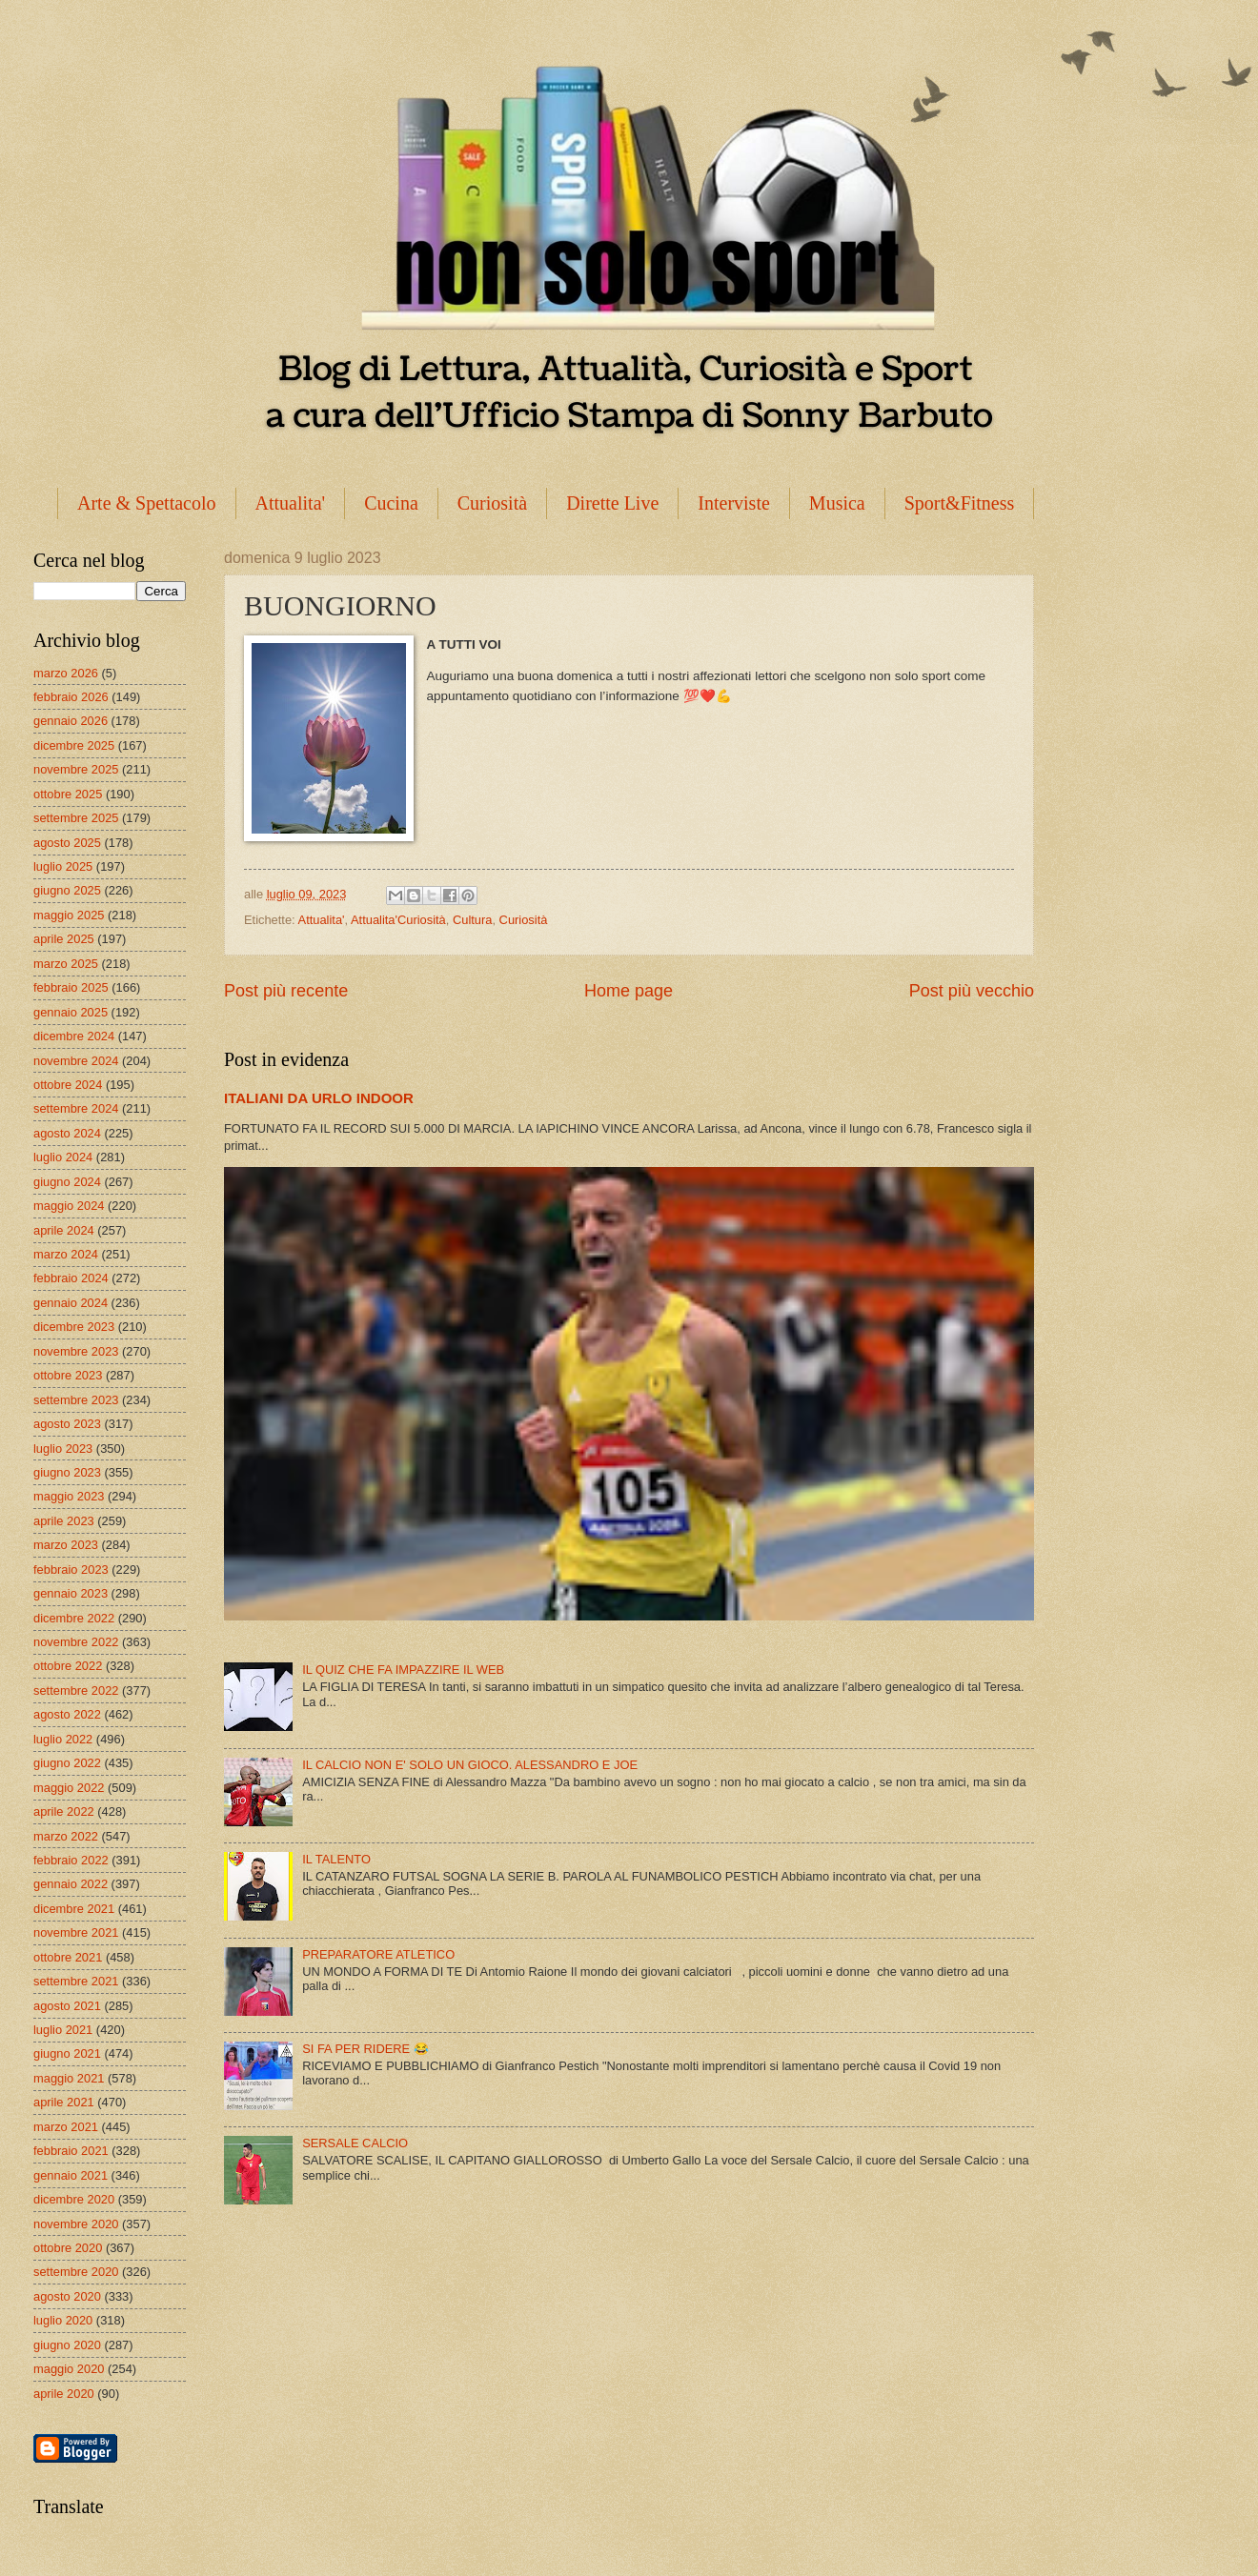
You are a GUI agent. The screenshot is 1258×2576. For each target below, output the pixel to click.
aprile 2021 (63, 2102)
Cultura (473, 920)
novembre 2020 (75, 2224)
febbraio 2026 (71, 697)
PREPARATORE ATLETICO (378, 1954)
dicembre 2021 (73, 1909)
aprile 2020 (63, 2393)
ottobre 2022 (67, 1666)
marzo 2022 (65, 1836)
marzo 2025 (65, 963)
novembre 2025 (75, 769)
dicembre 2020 (73, 2199)
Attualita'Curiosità (398, 920)
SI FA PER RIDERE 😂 (365, 2049)
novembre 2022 (75, 1642)
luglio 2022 (62, 1739)
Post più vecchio (971, 990)
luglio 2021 (62, 2030)
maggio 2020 (68, 2369)
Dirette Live (612, 503)
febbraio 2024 (71, 1278)
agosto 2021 (67, 2006)
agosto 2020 (67, 2296)
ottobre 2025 (67, 794)
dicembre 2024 (73, 1036)
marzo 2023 (65, 1545)
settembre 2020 (75, 2271)
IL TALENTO (336, 1859)
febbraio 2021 (71, 2150)
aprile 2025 (63, 939)
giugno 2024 (67, 1182)
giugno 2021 (67, 2053)
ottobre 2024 (67, 1084)
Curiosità (492, 503)
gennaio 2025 (70, 1012)
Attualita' (290, 503)
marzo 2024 (65, 1254)
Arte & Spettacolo (146, 503)
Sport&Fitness (959, 503)
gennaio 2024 (70, 1303)
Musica (837, 503)
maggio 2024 (68, 1205)
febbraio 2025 (71, 987)
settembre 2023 (75, 1400)
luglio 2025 (62, 866)
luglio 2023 (62, 1448)
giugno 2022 (67, 1763)
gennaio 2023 (70, 1593)
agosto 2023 (67, 1424)
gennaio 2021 (70, 2175)
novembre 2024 (75, 1061)
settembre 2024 (75, 1108)
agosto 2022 (67, 1714)
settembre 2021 (75, 1981)
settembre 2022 (75, 1690)
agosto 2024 (67, 1133)
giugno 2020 (67, 2345)
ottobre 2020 (67, 2248)
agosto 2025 (67, 842)
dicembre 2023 (73, 1326)
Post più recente (286, 990)
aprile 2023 (63, 1521)
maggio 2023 (68, 1496)
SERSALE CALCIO (355, 2143)
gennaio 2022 (70, 1884)
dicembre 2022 (73, 1618)
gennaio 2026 (70, 721)
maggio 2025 (68, 915)
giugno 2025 (67, 890)
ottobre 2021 (67, 1957)
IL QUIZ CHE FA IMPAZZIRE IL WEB (403, 1669)
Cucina (391, 503)
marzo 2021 (65, 2127)
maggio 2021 (68, 2078)
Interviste (734, 503)
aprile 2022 (63, 1811)
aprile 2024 (63, 1230)
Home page (628, 990)
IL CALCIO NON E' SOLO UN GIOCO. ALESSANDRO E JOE (470, 1765)
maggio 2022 (68, 1788)
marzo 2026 (65, 673)
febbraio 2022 (71, 1860)
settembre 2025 (75, 818)
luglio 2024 (62, 1157)
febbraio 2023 (71, 1569)
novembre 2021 (75, 1932)
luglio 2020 (62, 2320)
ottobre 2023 (67, 1375)
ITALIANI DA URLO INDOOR (319, 1098)
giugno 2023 (67, 1472)
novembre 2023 (75, 1351)
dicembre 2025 (73, 745)
